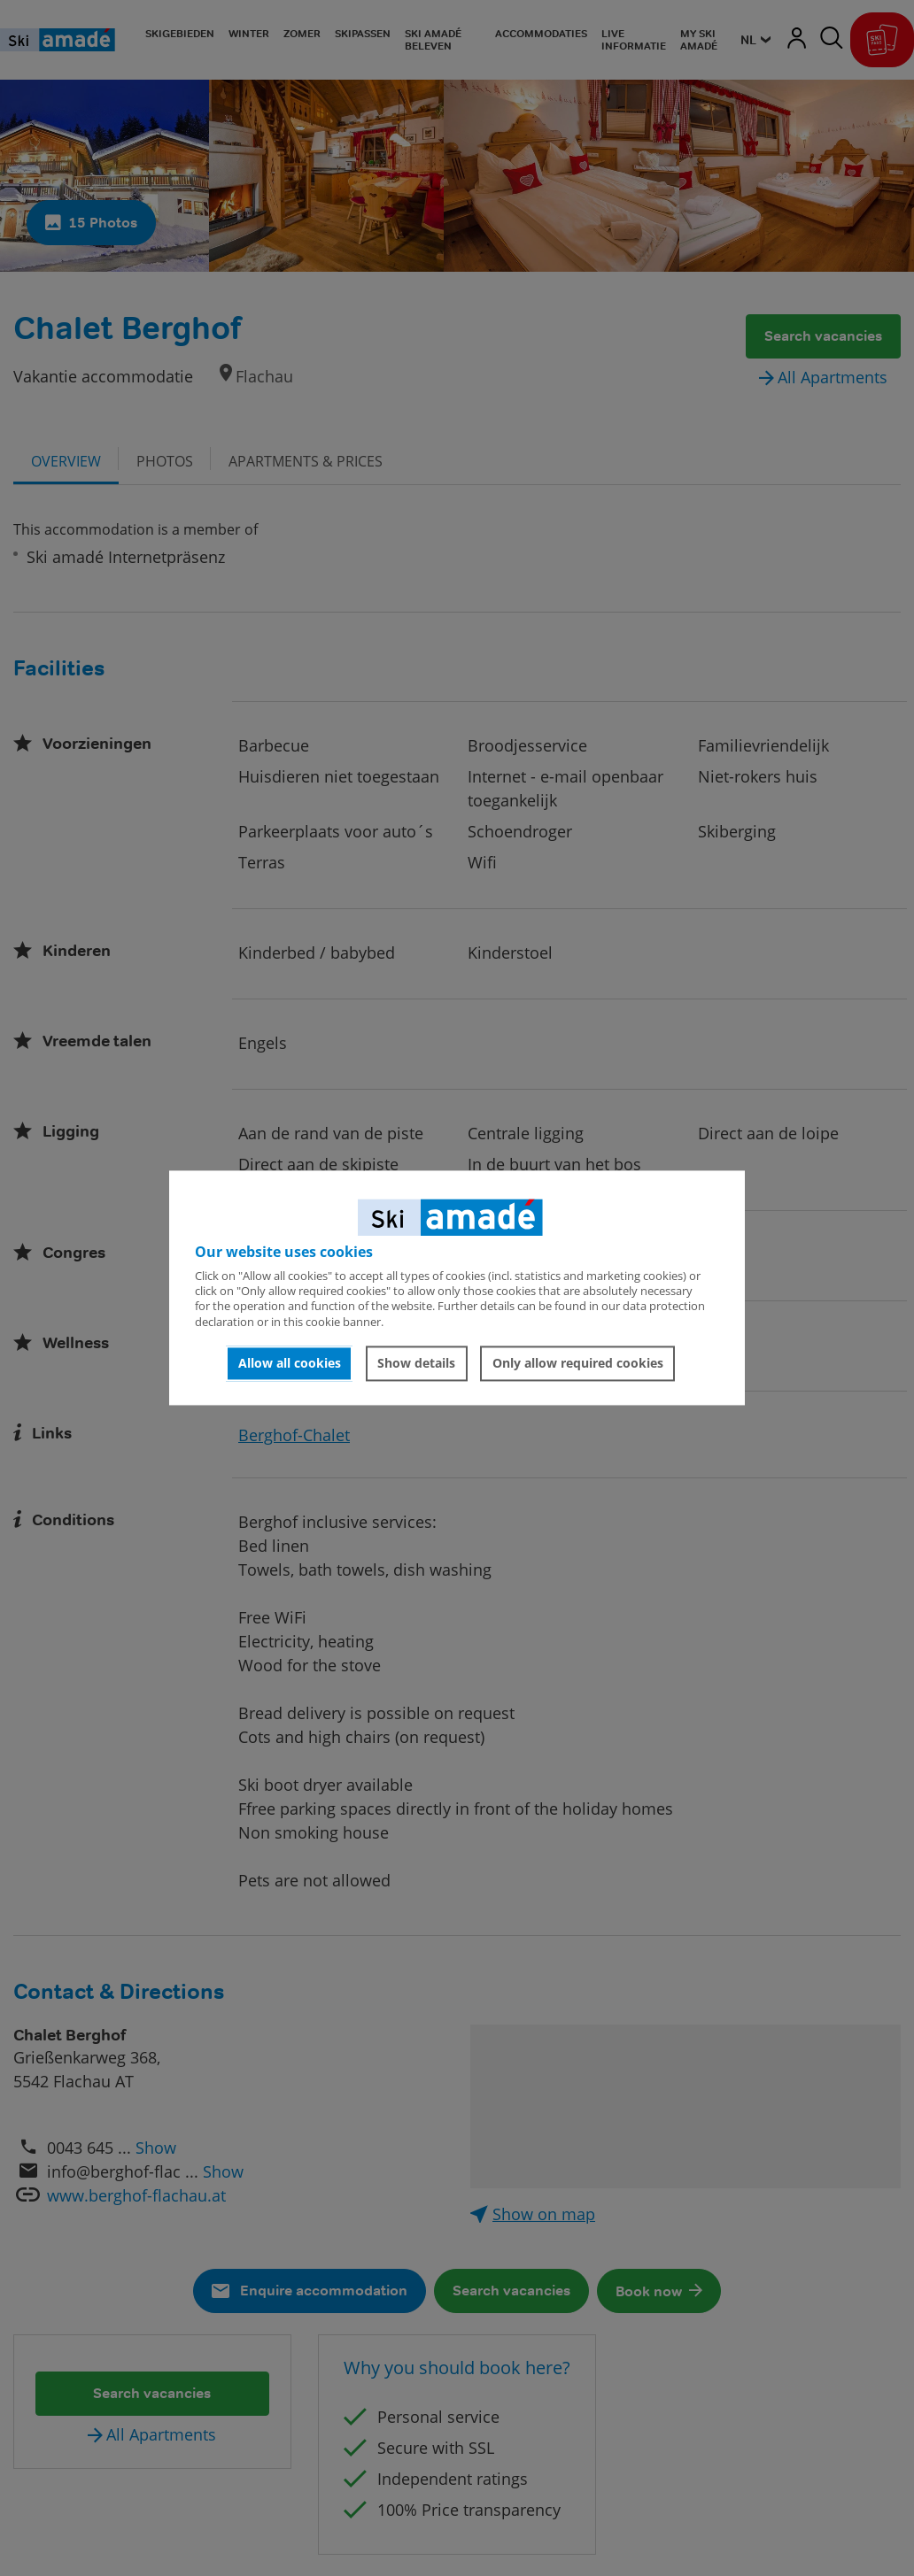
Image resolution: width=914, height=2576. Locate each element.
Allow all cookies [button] (289, 1362)
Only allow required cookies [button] (577, 1362)
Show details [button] (416, 1362)
